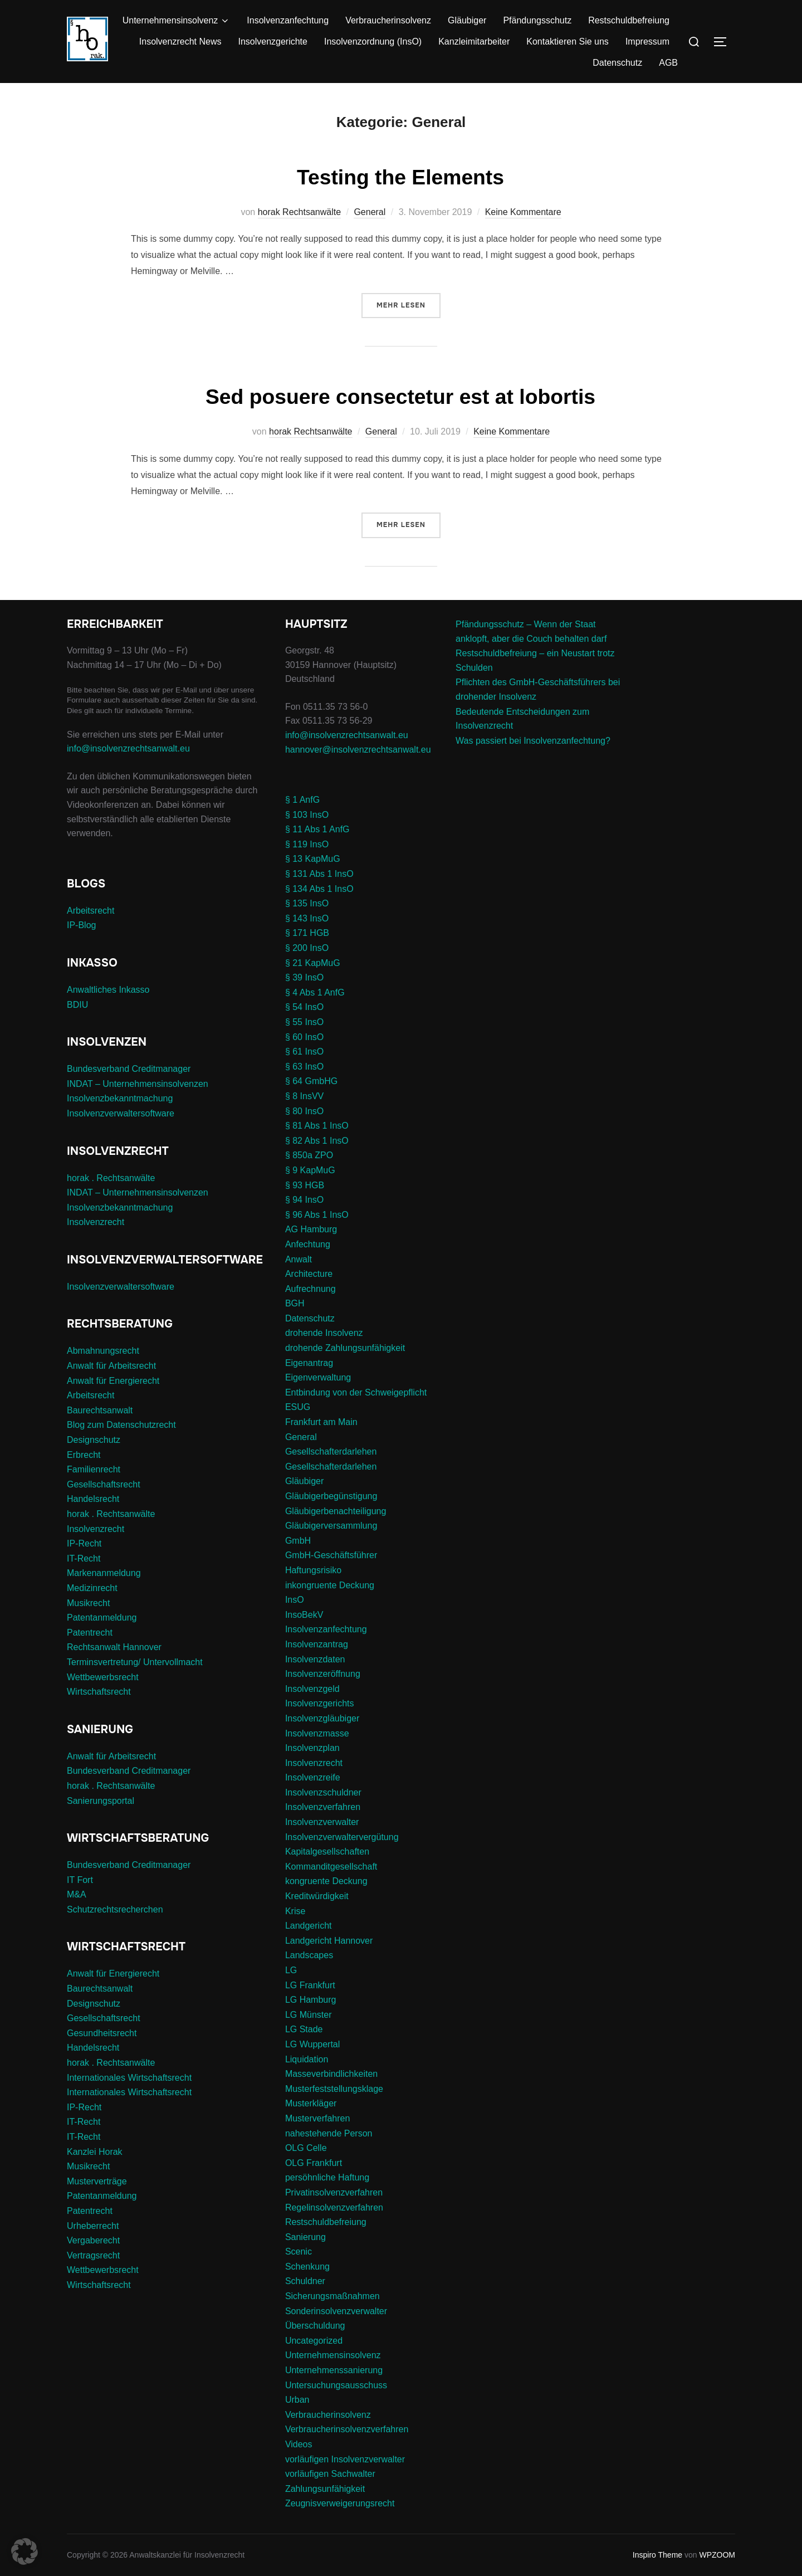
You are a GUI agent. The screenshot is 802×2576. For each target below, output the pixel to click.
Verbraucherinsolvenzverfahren (346, 2429)
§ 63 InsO (304, 1066)
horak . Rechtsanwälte (111, 1178)
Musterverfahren (317, 2118)
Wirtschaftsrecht (99, 1691)
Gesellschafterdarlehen (331, 1451)
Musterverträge (97, 2181)
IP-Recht (84, 1543)
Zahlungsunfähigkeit (325, 2489)
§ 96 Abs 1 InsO (317, 1214)
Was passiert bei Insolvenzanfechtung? (533, 740)
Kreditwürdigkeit (317, 1896)
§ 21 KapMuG (312, 963)
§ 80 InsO (304, 1111)
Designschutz (93, 1440)
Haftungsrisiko (313, 1570)
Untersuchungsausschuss (336, 2385)
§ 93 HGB (304, 1185)
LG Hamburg (310, 1999)
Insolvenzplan (312, 1748)
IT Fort (80, 1880)
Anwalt (298, 1259)
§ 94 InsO (304, 1199)
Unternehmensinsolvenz (177, 21)
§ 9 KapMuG (310, 1170)
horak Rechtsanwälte (299, 212)
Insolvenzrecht (95, 1222)
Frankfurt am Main (321, 1422)
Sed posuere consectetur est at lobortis (400, 396)
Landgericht (308, 1925)
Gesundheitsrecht (101, 2033)
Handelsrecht (93, 1499)
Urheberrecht (93, 2226)
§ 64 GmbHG (311, 1081)
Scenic (298, 2251)
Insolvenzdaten (315, 1659)
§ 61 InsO (304, 1051)
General (369, 212)
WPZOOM (717, 2554)
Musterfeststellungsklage (334, 2089)
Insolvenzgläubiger (322, 1718)
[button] (24, 2551)
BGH (295, 1303)
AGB (668, 62)
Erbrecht (83, 1455)
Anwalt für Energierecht (113, 1380)
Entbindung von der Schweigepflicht (356, 1392)
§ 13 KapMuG (312, 858)
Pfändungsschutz (537, 20)
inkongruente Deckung (329, 1585)
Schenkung (307, 2266)
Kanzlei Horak (95, 2152)
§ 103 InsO (307, 814)
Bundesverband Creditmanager (128, 1069)
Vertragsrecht (93, 2255)
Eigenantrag (309, 1363)
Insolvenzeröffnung (322, 1674)
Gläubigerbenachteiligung (335, 1511)
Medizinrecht (92, 1588)
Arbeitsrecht (90, 910)
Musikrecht (88, 1603)
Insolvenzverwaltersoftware (120, 1113)
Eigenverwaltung (318, 1377)
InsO (294, 1599)
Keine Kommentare (523, 212)
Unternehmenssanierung (334, 2370)
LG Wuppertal (312, 2044)
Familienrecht (93, 1469)
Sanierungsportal (100, 1801)
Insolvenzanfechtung (288, 20)
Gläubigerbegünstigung (331, 1496)
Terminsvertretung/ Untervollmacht (135, 1662)
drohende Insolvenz (324, 1333)
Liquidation (306, 2059)
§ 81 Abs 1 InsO (317, 1125)
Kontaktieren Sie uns (567, 41)
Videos (298, 2444)
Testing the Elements (400, 176)
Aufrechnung (310, 1289)
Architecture (308, 1274)
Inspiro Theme (657, 2554)
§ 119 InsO (307, 844)
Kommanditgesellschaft (331, 1866)
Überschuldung (315, 2325)
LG (291, 1970)
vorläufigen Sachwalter (330, 2474)
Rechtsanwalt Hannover (114, 1647)
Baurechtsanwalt (100, 1410)
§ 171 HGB (307, 933)
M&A (76, 1894)
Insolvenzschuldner (323, 1792)
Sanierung (305, 2237)
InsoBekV (304, 1614)
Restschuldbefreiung (628, 20)
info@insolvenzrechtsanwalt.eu (128, 748)
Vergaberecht (93, 2240)
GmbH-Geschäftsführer (331, 1555)
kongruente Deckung (326, 1881)
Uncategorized (314, 2340)
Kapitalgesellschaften (327, 1851)
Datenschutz (617, 62)
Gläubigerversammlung (331, 1525)
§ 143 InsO (307, 918)
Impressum (647, 41)
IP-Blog (81, 925)
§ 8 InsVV (304, 1096)
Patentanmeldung (101, 1617)
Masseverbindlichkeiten (331, 2074)
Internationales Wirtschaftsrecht (129, 2077)
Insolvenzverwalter (322, 1822)
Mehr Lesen (408, 304)
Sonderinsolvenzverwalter (336, 2311)
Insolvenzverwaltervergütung (342, 1837)
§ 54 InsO (304, 1007)
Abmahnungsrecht (103, 1350)
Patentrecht (90, 1632)
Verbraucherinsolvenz (388, 20)
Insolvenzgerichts (319, 1703)
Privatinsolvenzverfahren (334, 2192)
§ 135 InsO (307, 903)
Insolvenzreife (312, 1777)
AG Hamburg (311, 1229)
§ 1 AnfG (302, 799)
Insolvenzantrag (316, 1644)
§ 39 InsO (304, 977)
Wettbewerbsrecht (103, 1677)
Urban (297, 2399)
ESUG (297, 1407)
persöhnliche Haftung (327, 2177)
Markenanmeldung (104, 1573)
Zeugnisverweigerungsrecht (340, 2503)
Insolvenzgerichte (272, 41)
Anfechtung (307, 1244)
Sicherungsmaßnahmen (332, 2296)
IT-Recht (83, 1558)
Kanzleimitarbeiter (474, 41)
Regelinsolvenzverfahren (334, 2207)
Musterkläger (310, 2103)
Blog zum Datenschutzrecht (121, 1425)
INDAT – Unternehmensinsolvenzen (137, 1084)
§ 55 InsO (304, 1022)
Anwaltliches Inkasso (108, 989)
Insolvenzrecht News (180, 41)
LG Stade (304, 2029)
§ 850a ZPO (309, 1155)
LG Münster (308, 2014)
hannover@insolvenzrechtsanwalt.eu (359, 749)
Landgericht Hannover (329, 1940)
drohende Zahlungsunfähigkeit (345, 1348)
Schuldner (305, 2281)
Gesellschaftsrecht (103, 1484)
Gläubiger (467, 20)
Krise (295, 1911)
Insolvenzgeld (312, 1689)
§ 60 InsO (304, 1037)
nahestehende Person (329, 2133)
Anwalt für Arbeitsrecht (111, 1365)
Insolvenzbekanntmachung (120, 1098)
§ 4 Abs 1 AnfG (315, 992)
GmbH (298, 1540)
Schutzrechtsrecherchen (115, 1909)
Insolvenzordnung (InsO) (373, 41)
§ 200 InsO (307, 948)
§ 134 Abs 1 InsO (319, 889)
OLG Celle (306, 2148)
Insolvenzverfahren (322, 1807)
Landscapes (309, 1955)
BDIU (77, 1004)
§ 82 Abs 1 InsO (317, 1140)
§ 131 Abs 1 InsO (319, 874)
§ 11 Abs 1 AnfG (317, 829)
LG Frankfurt (310, 1985)
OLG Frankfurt (313, 2163)
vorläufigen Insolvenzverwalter (345, 2459)
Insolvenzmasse (317, 1733)
